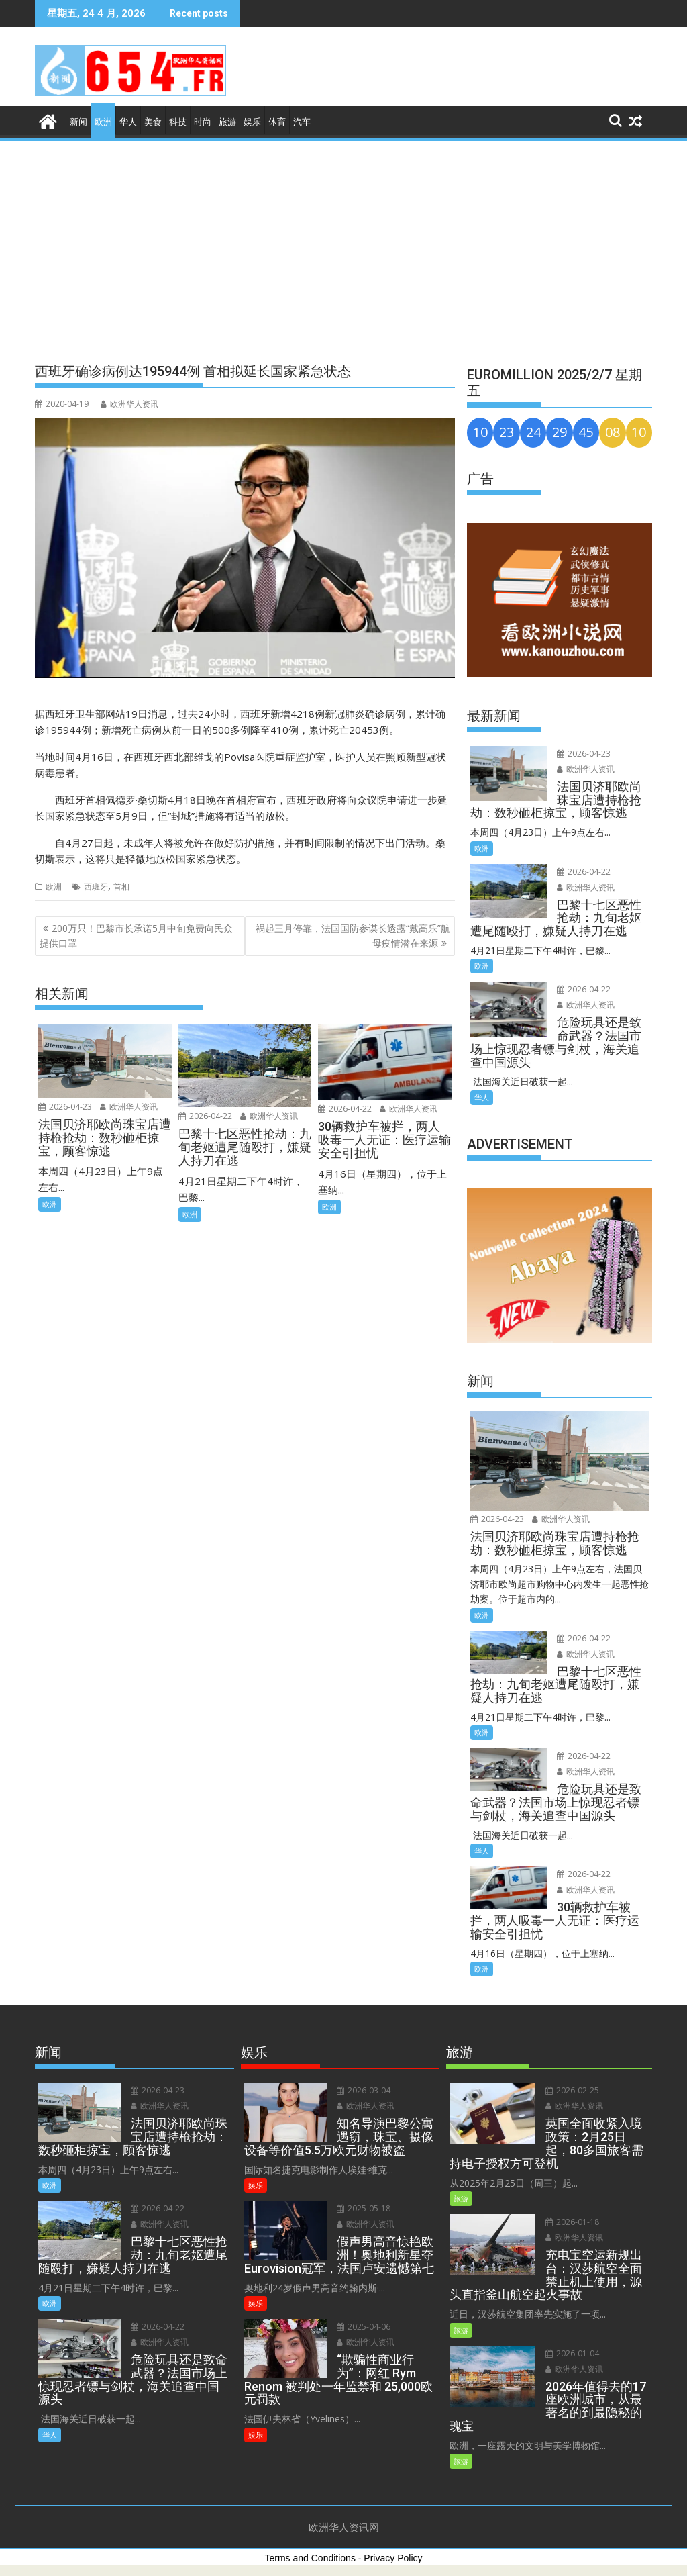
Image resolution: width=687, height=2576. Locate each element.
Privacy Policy (393, 2558)
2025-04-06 (363, 2326)
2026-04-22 (205, 1116)
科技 (178, 122)
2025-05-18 (363, 2208)
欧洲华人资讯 (129, 404)
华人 (128, 122)
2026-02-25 (572, 2090)
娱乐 (252, 122)
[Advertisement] (343, 244)
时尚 (202, 122)
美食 (153, 122)
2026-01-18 (572, 2222)
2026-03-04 (363, 2090)
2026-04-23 (65, 1106)
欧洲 (103, 122)
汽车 (302, 122)
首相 (121, 886)
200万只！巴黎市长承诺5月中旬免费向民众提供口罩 (136, 935)
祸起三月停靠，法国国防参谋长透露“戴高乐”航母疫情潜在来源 (353, 935)
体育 (277, 122)
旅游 (227, 122)
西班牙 (96, 886)
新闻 (78, 122)
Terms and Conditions (310, 2558)
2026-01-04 (572, 2353)
